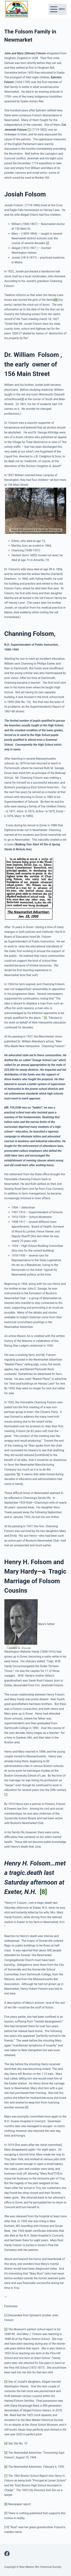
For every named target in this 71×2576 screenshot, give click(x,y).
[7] (5, 1794)
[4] (22, 399)
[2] (47, 243)
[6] (18, 1474)
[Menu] (57, 9)
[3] (5, 2381)
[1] (29, 129)
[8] (43, 1892)
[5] (45, 1017)
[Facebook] (7, 2553)
